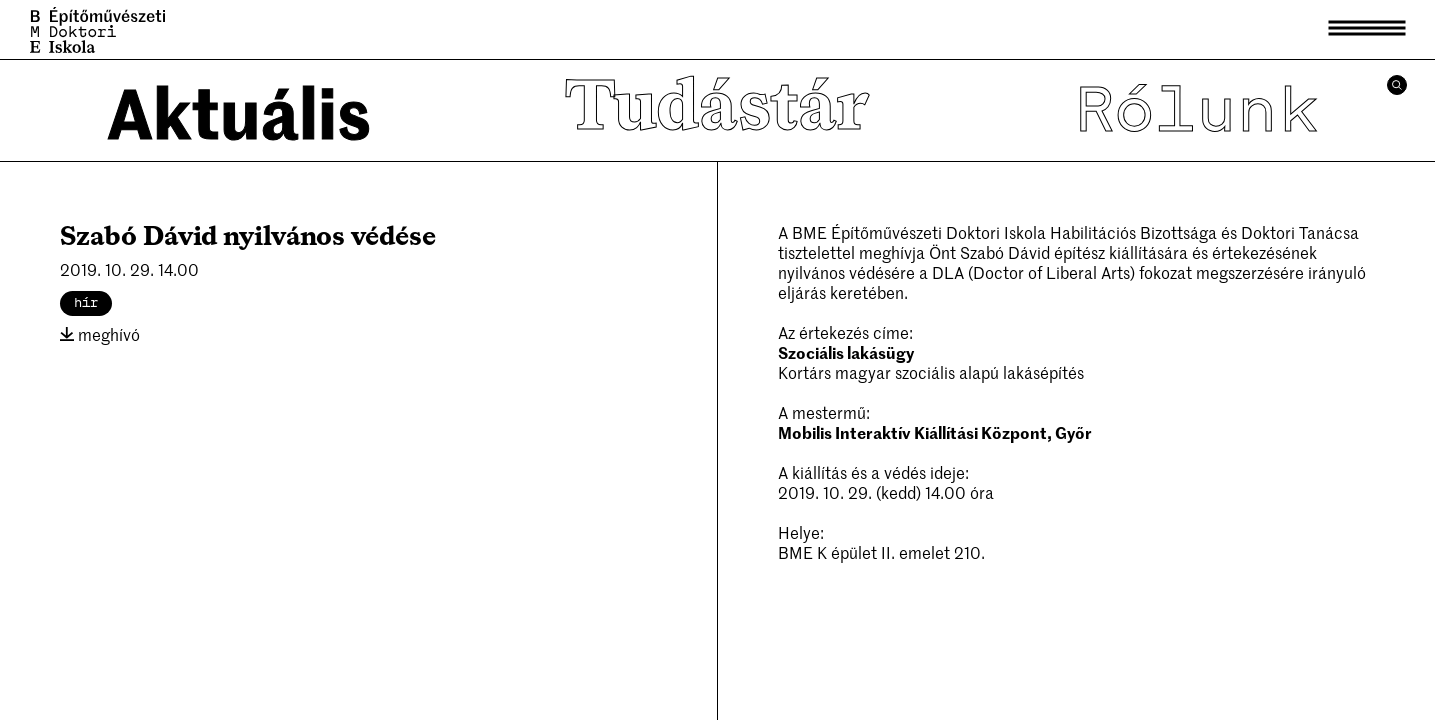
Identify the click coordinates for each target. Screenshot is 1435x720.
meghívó (100, 334)
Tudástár (717, 110)
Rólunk (1196, 110)
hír (86, 303)
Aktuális (239, 110)
